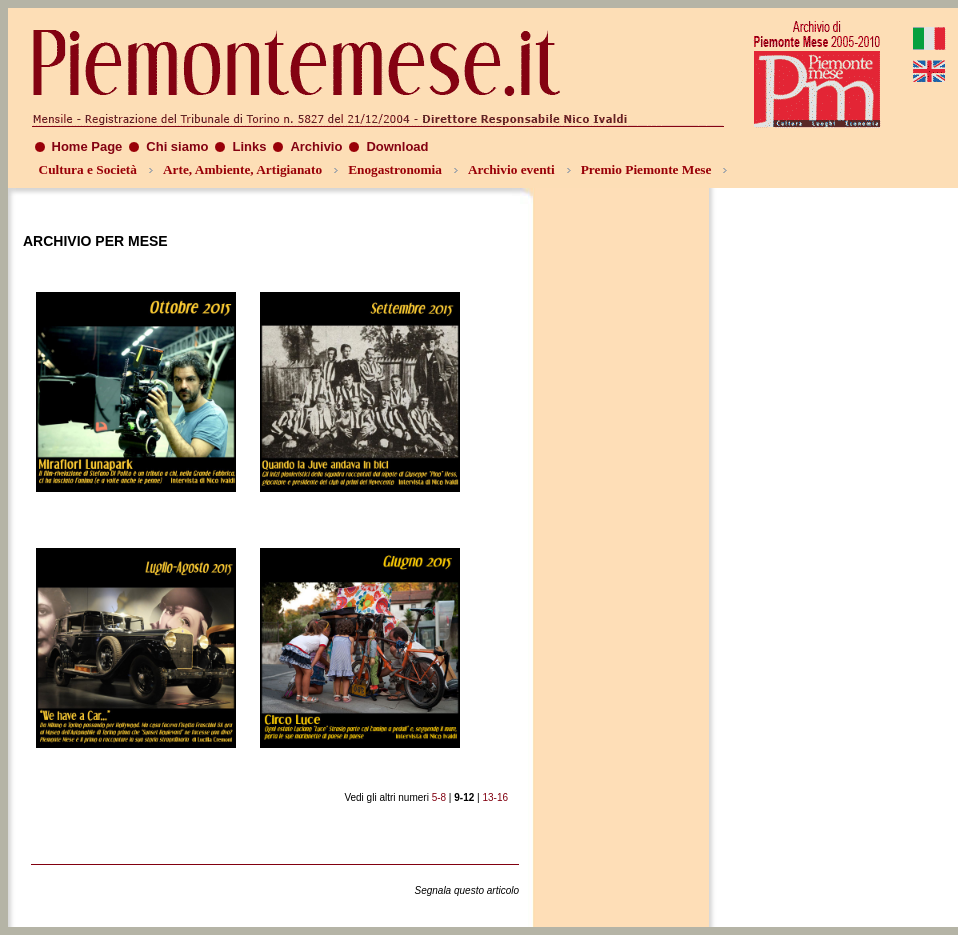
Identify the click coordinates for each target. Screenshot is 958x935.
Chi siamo (177, 146)
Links (249, 146)
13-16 (495, 797)
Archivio (316, 146)
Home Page (87, 146)
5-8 (439, 797)
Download (397, 146)
